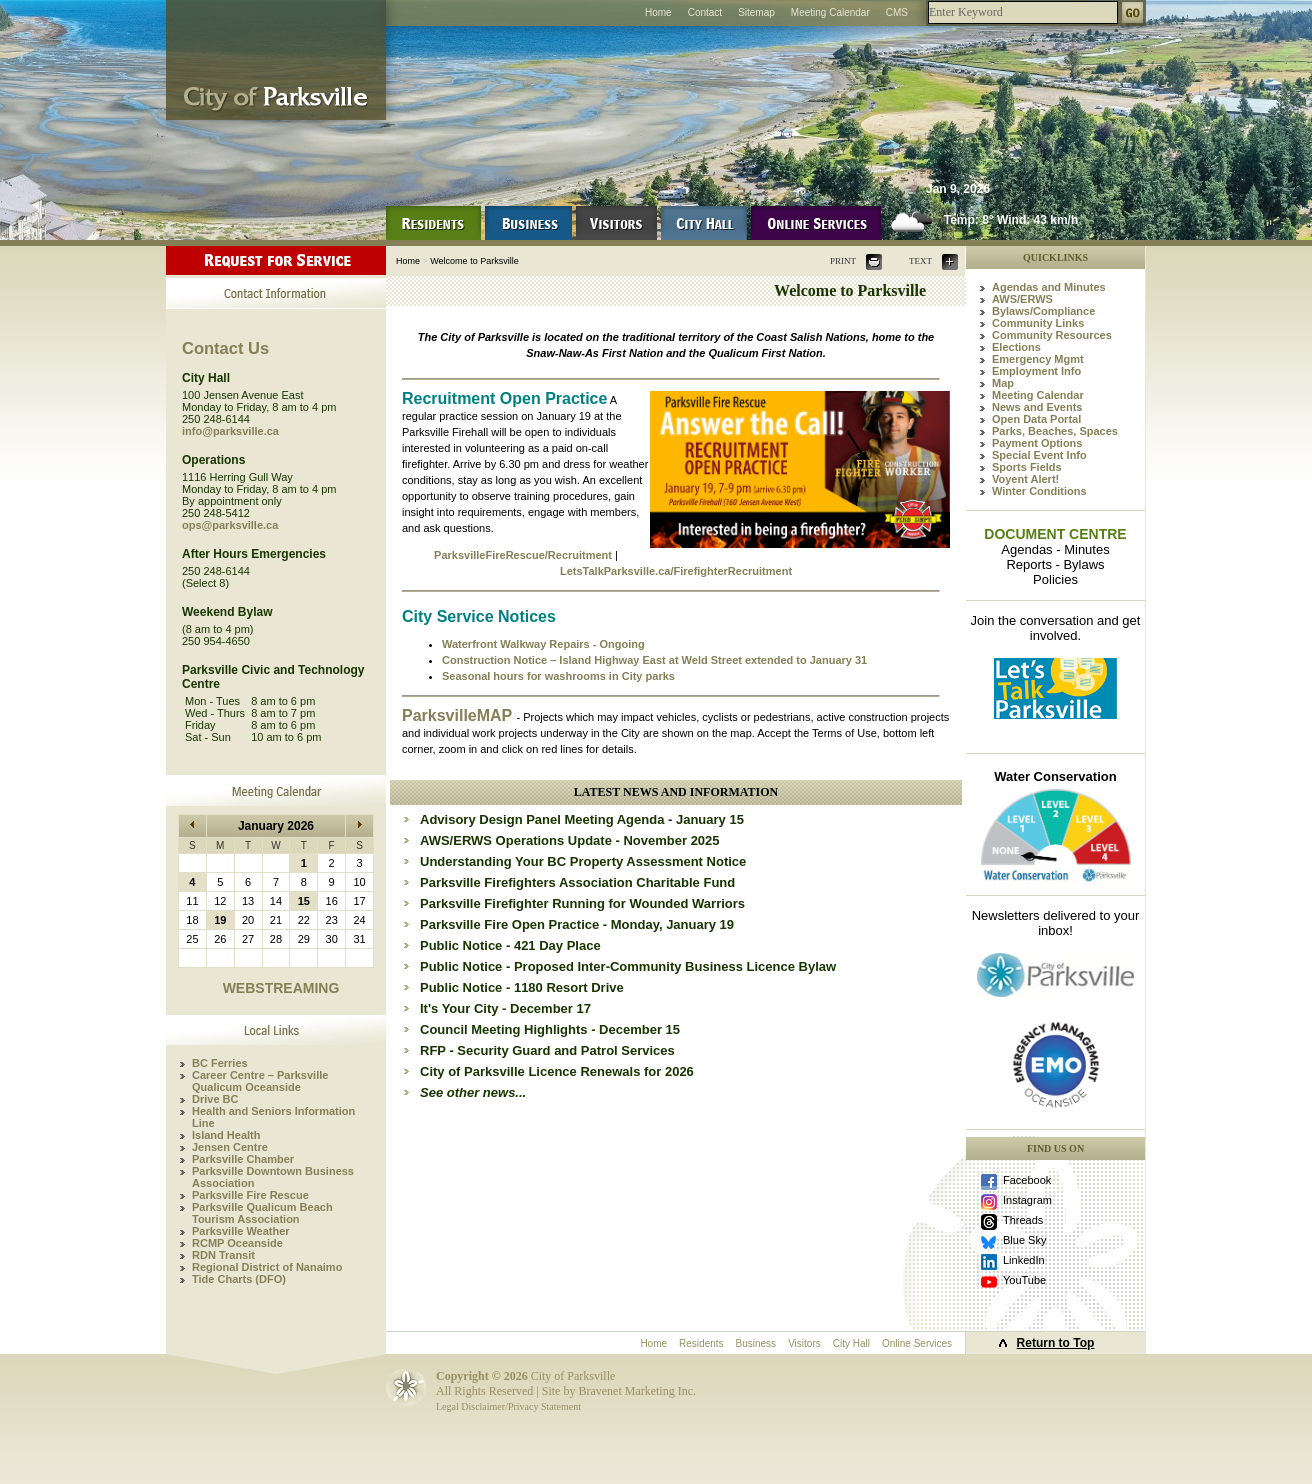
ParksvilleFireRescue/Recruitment (523, 555)
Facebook (1027, 1180)
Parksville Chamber (243, 1159)
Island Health (226, 1135)
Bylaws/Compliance (1043, 311)
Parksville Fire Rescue (250, 1195)
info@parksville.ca (230, 431)
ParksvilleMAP (459, 715)
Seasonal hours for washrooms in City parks (558, 676)
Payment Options (1037, 443)
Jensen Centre (230, 1147)
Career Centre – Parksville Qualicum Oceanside (260, 1081)
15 (304, 901)
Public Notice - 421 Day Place (510, 945)
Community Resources (1052, 335)
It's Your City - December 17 (505, 1008)
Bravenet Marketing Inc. (637, 1391)
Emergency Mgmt (1038, 359)
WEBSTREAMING (281, 988)
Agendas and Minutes (1049, 287)
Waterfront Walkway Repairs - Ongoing (543, 644)
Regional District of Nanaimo (267, 1267)
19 (220, 920)
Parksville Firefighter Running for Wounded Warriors (582, 903)
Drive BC (215, 1099)
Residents (701, 1343)
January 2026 (276, 826)
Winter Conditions (1039, 491)
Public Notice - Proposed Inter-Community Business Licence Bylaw (628, 966)
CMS (897, 12)
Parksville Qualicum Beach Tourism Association (262, 1213)
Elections (1016, 347)
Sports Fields (1027, 467)
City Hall (851, 1343)
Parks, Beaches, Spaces (1055, 431)
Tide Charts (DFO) (239, 1279)
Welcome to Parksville (474, 261)
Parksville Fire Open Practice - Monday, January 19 (577, 924)
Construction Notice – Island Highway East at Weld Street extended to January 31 (654, 660)
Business (756, 1343)
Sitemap (756, 12)
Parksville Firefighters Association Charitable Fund (577, 882)
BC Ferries (220, 1063)
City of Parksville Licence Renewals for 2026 (557, 1071)
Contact (705, 12)
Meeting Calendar (830, 12)
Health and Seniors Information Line (273, 1117)
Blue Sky (1024, 1240)
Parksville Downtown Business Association (273, 1177)
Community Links (1038, 323)
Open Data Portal (1036, 419)
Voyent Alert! (1025, 479)
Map (1003, 383)
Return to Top (1056, 1343)
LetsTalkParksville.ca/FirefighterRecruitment (676, 571)
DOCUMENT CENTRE (1055, 534)
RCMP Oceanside (237, 1243)
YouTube (1024, 1280)
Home (658, 12)
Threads (1023, 1220)
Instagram (1027, 1200)
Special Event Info (1039, 455)
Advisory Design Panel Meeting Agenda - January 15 (582, 819)
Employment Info (1036, 371)
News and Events (1037, 407)
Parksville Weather (241, 1231)
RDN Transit (223, 1255)
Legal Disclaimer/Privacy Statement (508, 1406)
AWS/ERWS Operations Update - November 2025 (570, 840)
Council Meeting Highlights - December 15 (550, 1029)
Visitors (804, 1343)
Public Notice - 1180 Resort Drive (522, 987)
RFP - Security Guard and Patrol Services (547, 1050)
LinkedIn (1024, 1260)
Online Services (917, 1343)
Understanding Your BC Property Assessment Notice (583, 861)
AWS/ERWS (1022, 299)
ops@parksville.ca (230, 525)
